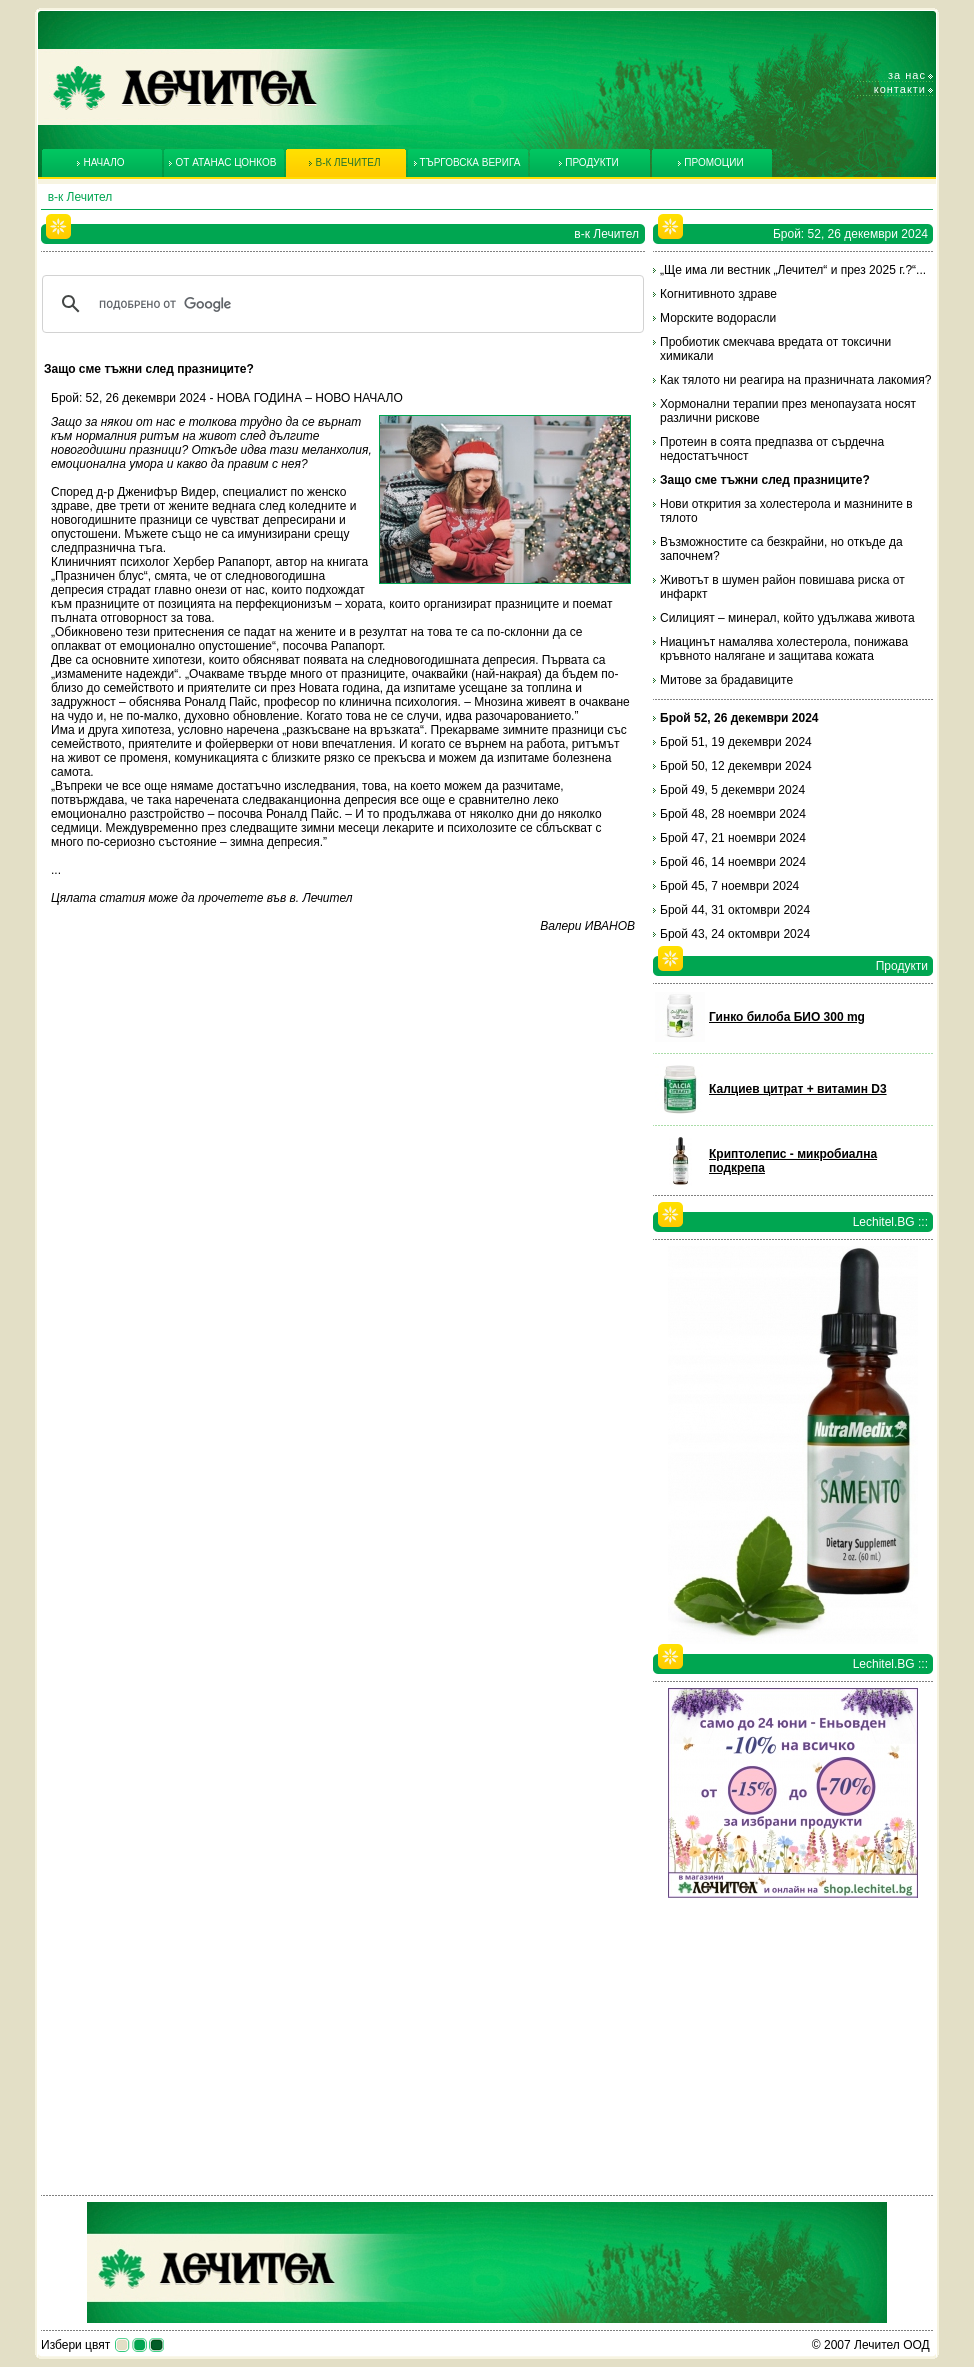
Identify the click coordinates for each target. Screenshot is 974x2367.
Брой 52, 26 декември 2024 (739, 718)
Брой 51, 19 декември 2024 (736, 742)
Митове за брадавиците (726, 680)
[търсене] (340, 304)
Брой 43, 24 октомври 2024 (735, 934)
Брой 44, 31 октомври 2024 (735, 910)
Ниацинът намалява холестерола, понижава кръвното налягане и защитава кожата (784, 649)
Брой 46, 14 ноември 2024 (733, 862)
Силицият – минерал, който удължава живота (787, 618)
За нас (907, 75)
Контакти (900, 89)
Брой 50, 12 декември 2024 (736, 766)
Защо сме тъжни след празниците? (765, 480)
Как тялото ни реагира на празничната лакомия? (795, 380)
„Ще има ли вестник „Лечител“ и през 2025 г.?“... (793, 270)
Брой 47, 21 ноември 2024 (733, 838)
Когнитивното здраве (718, 294)
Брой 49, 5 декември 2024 (732, 790)
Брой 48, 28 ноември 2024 (733, 814)
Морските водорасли (718, 318)
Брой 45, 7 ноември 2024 (729, 886)
